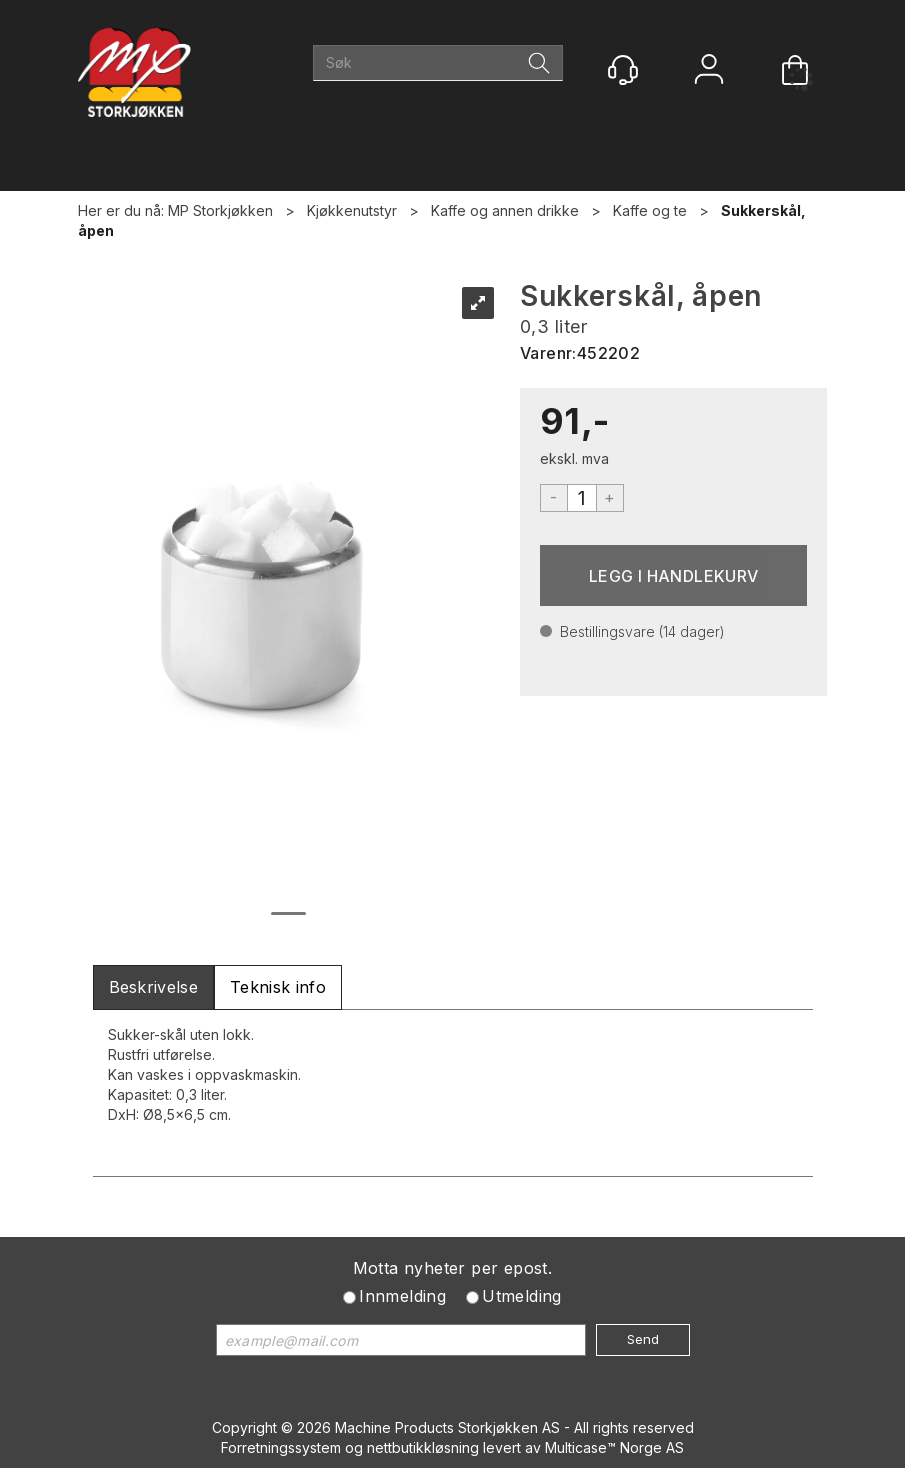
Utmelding (522, 1296)
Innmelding (402, 1296)
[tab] (154, 987)
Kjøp (674, 575)
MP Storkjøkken (220, 210)
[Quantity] (582, 498)
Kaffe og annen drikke (505, 210)
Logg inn (709, 71)
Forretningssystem (281, 1447)
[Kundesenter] (623, 70)
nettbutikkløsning (423, 1447)
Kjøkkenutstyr (352, 210)
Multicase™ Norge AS (614, 1447)
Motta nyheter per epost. (453, 1268)
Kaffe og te (650, 210)
